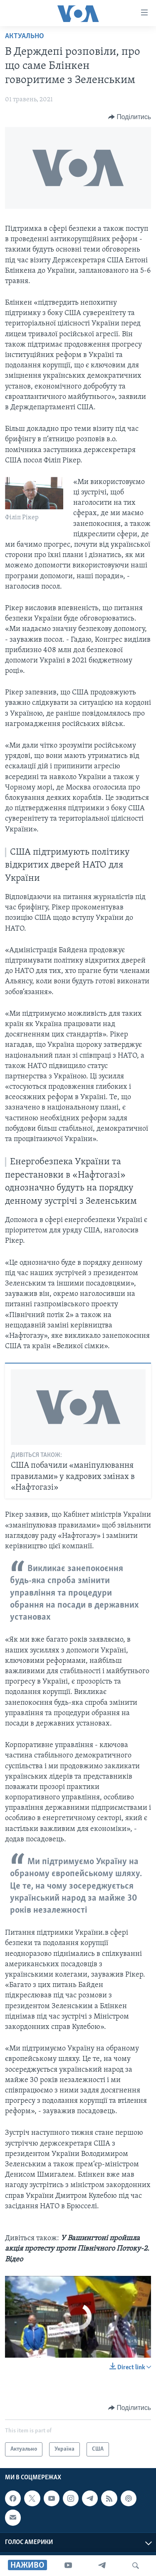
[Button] (129, 117)
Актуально (24, 36)
